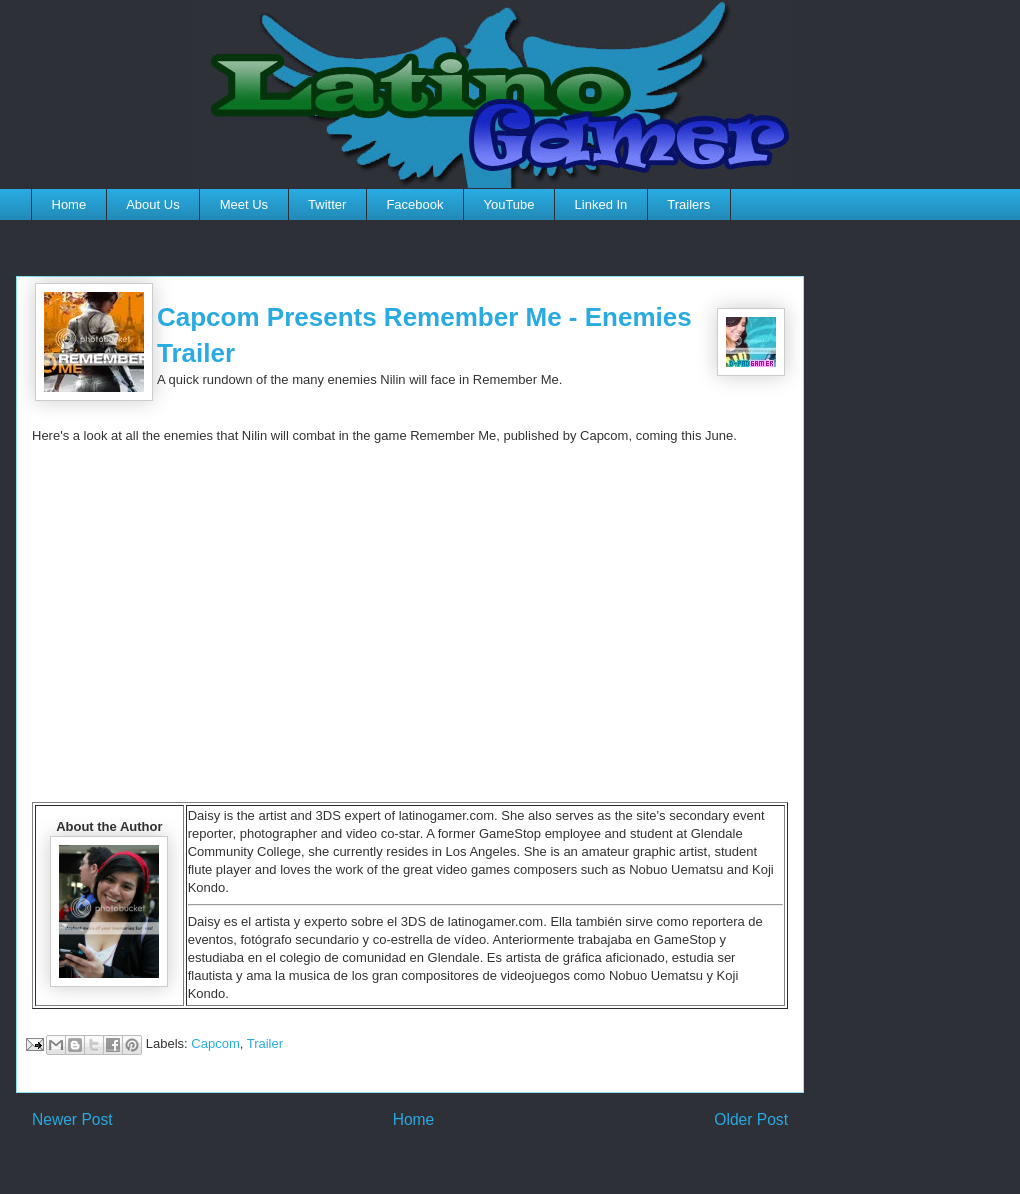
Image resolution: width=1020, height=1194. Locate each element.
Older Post (751, 1119)
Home (69, 204)
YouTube (508, 204)
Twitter (327, 204)
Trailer (265, 1043)
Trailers (688, 204)
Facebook (414, 204)
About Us (152, 204)
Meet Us (244, 204)
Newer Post (72, 1119)
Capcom (215, 1043)
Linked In (601, 204)
